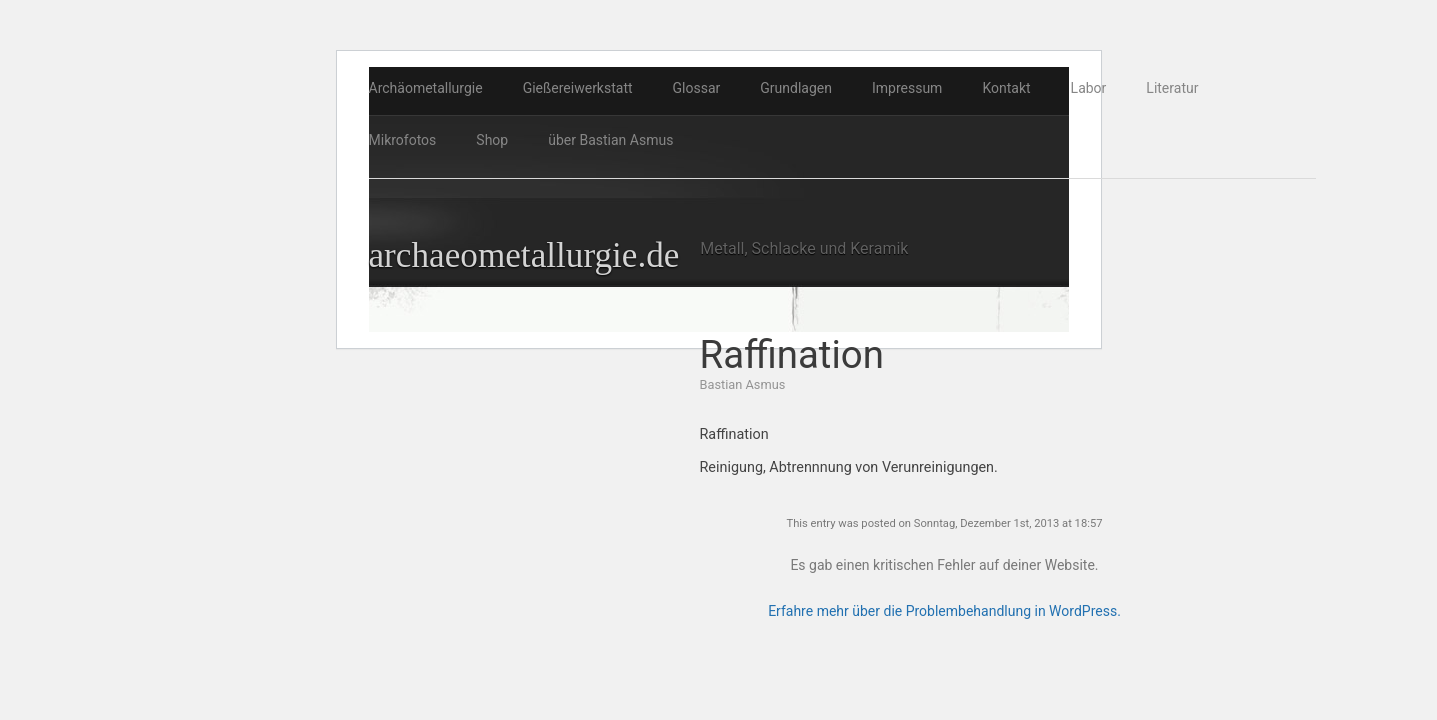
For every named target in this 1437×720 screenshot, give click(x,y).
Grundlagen (796, 88)
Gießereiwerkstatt (578, 88)
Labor (1089, 88)
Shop (492, 140)
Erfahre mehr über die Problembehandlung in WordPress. (944, 611)
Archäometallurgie (426, 88)
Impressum (907, 88)
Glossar (697, 88)
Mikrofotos (403, 140)
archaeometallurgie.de (524, 255)
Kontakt (1006, 88)
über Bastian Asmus (610, 140)
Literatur (1172, 88)
